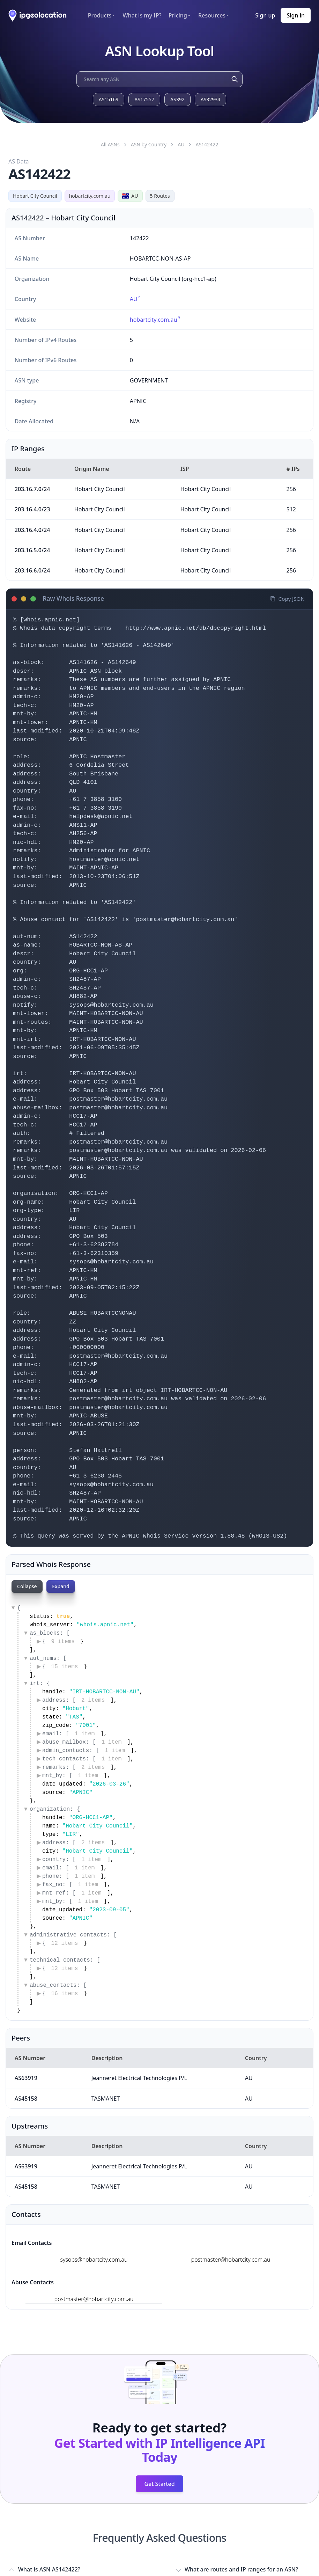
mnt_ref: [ (74, 1893)
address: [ (76, 1700)
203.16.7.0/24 (32, 489)
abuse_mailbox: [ (84, 1742)
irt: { (40, 1683)
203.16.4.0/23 (32, 509)
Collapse (27, 1586)
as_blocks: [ (50, 1633)
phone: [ (71, 1876)
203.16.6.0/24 (32, 570)
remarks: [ (76, 1767)
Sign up (265, 15)
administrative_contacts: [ (73, 1935)
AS (206, 144)
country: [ (74, 1859)
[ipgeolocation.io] (37, 15)
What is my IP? (142, 15)
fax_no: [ (73, 1885)
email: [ (71, 1734)
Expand (62, 1586)
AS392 (177, 99)
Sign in (296, 15)
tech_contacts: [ (84, 1759)
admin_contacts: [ (86, 1750)
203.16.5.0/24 (32, 550)
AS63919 (26, 2078)
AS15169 (109, 99)
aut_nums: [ (48, 1658)
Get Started (159, 2484)
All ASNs (110, 144)
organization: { (55, 1809)
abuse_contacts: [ (58, 1985)
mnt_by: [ (73, 1776)
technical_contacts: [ (65, 1960)
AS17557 (144, 99)
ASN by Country (149, 144)
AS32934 (211, 99)
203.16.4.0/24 (32, 530)
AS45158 (26, 2098)
